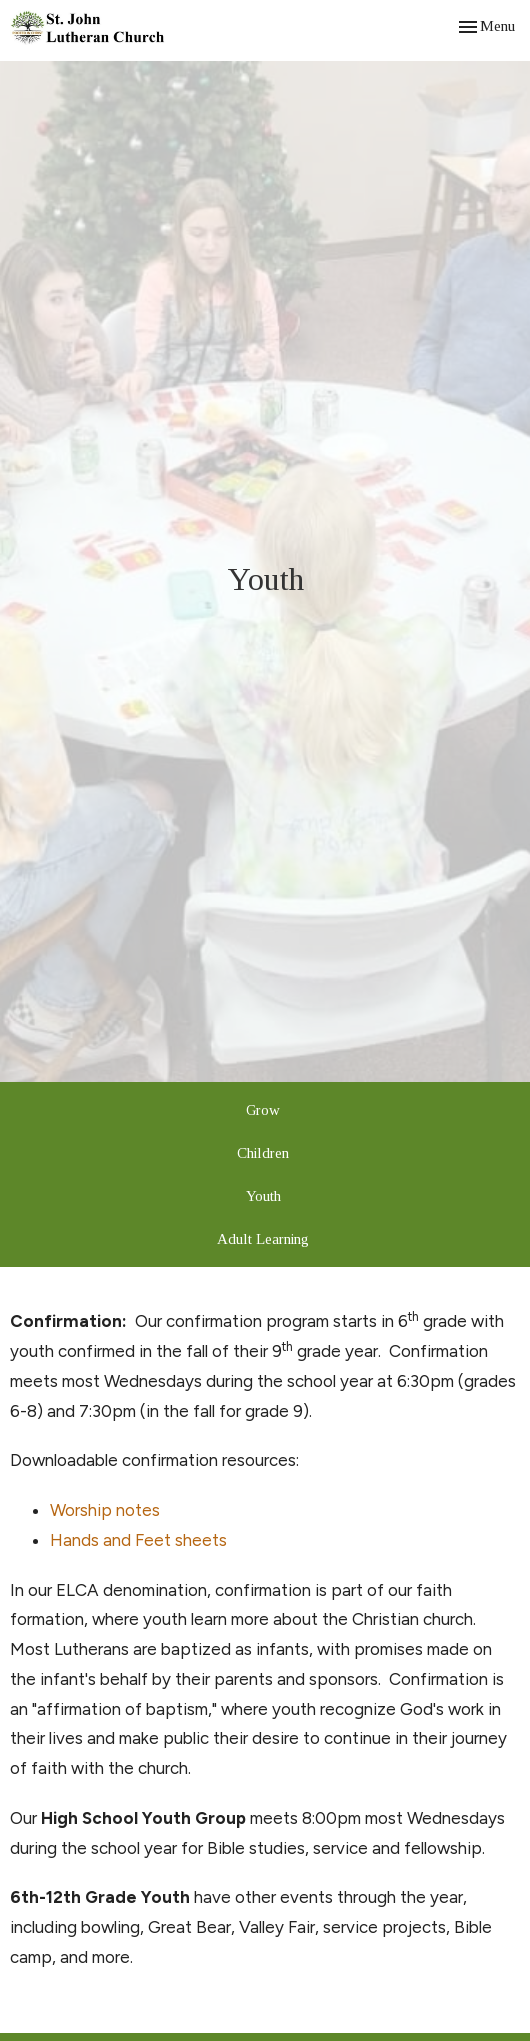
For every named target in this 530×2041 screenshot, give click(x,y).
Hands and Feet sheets (138, 1540)
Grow (263, 1110)
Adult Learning (263, 1239)
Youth (263, 1196)
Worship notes (105, 1510)
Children (263, 1153)
